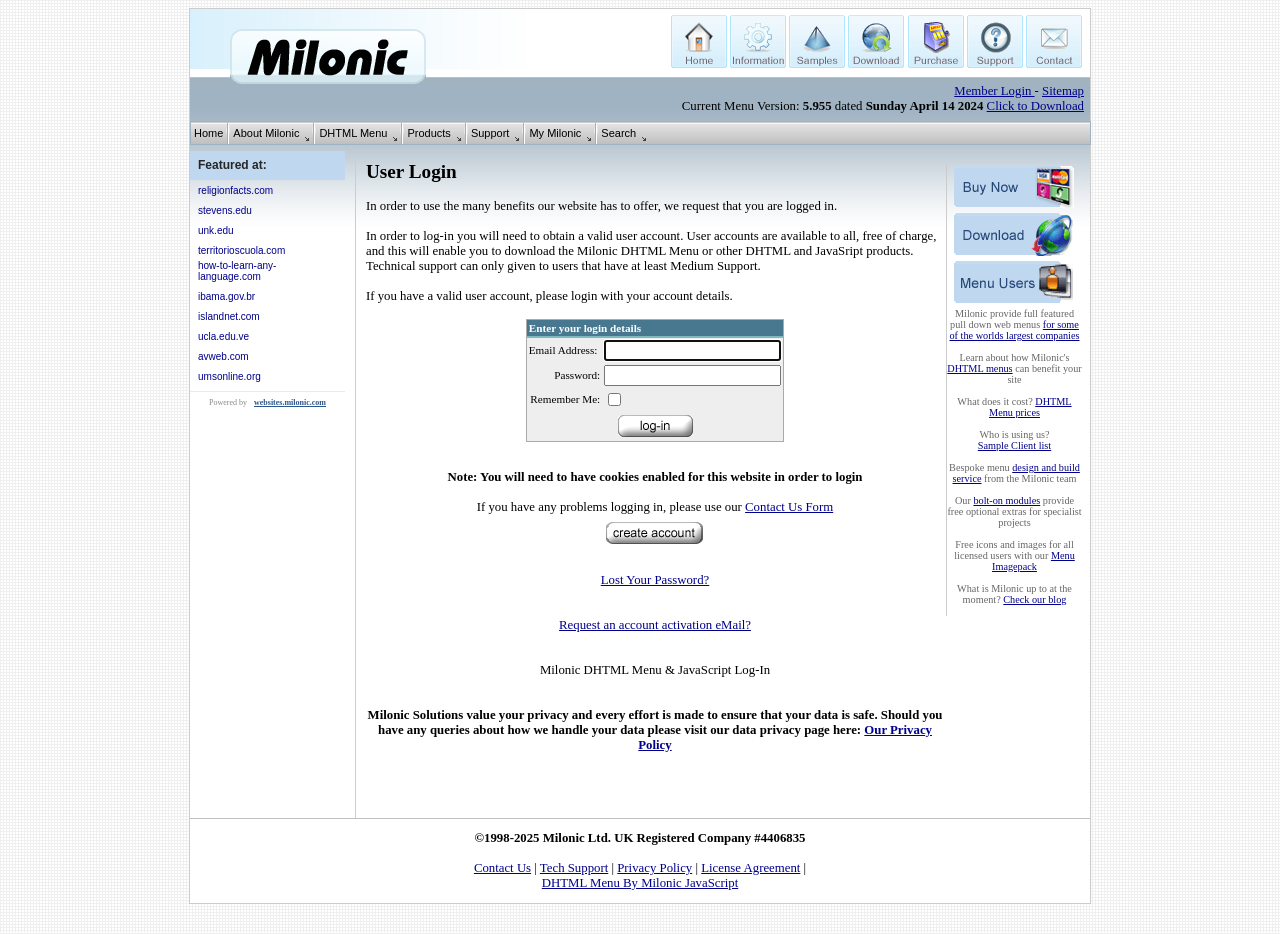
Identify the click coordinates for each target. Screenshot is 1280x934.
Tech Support (574, 868)
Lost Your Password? (655, 580)
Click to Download (1035, 106)
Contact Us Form (789, 507)
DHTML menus (979, 368)
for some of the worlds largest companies (1015, 330)
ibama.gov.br (226, 296)
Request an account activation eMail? (655, 625)
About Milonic (266, 133)
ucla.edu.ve (223, 336)
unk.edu (216, 230)
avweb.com (223, 356)
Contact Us (502, 868)
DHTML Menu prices (1030, 407)
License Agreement (750, 868)
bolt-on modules (1006, 500)
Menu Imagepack (1033, 561)
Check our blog (1034, 599)
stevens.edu (225, 210)
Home (208, 133)
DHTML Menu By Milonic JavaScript (640, 883)
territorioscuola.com (241, 250)
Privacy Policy (654, 868)
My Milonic (555, 133)
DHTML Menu (353, 133)
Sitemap (1063, 91)
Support (490, 133)
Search (618, 133)
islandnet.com (229, 316)
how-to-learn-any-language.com (237, 271)
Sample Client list (1014, 445)
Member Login (994, 91)
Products (428, 133)
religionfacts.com (235, 190)
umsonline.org (229, 376)
